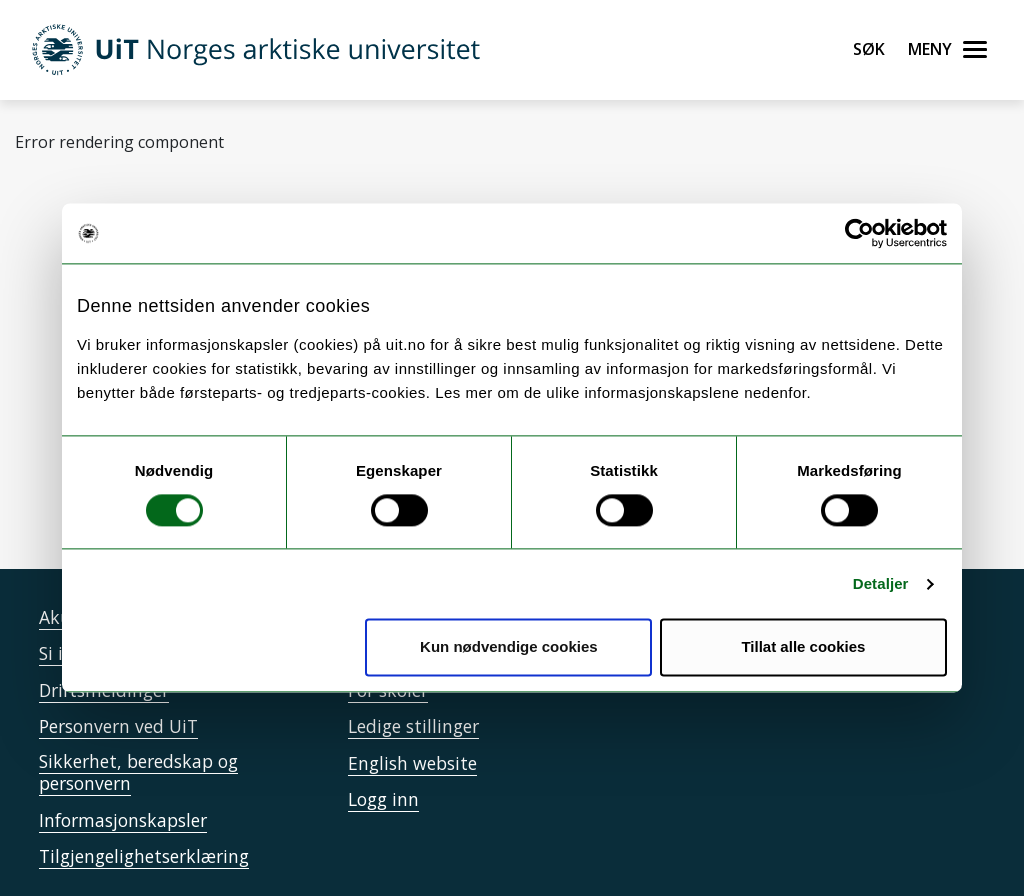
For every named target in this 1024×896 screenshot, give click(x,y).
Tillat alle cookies (803, 647)
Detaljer (881, 583)
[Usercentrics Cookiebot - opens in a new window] (859, 233)
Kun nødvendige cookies (509, 647)
